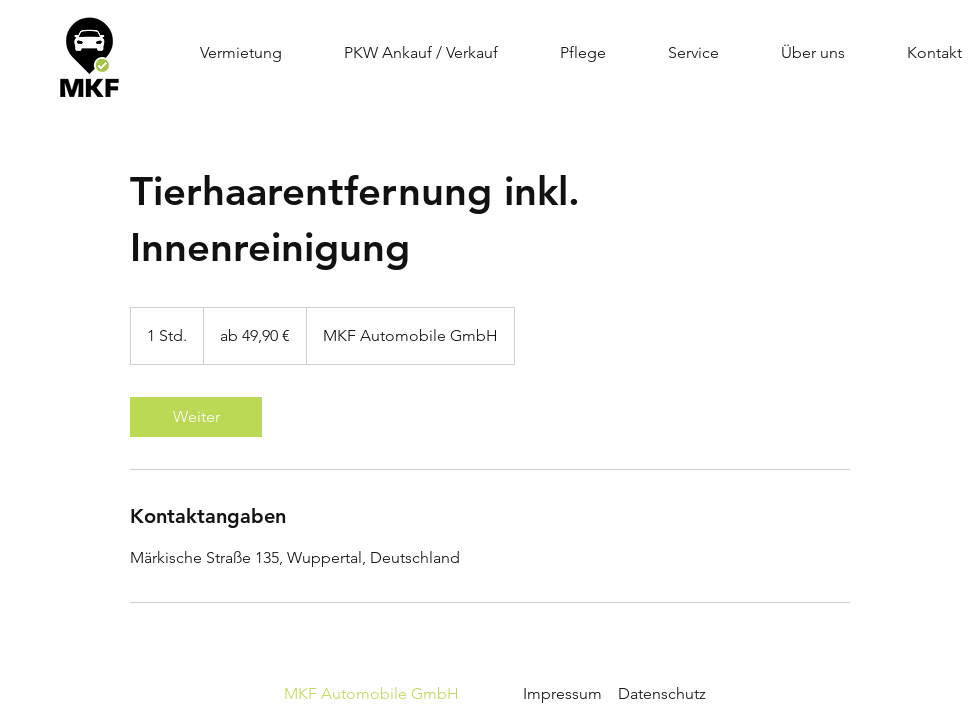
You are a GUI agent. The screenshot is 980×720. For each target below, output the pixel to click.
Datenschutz (662, 693)
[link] (196, 417)
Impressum (441, 693)
